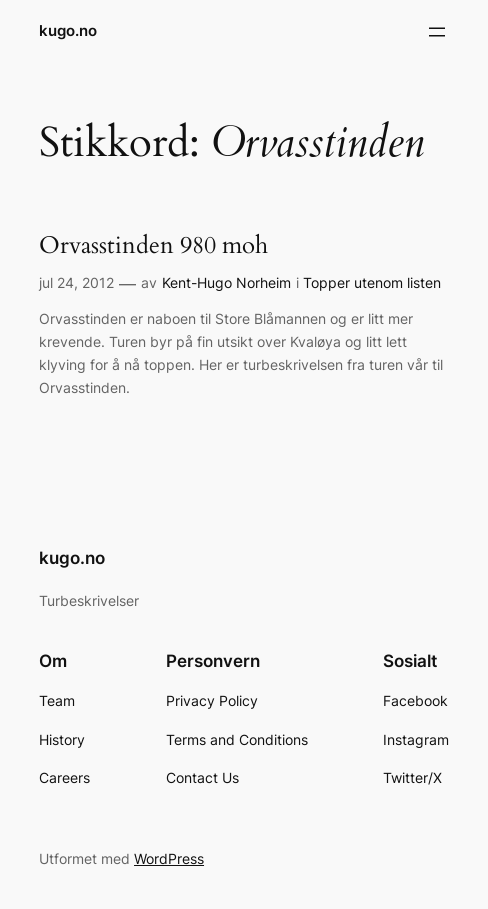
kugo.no (68, 31)
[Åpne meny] (437, 32)
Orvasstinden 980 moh (153, 246)
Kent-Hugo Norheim (226, 282)
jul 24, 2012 (76, 282)
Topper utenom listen (372, 282)
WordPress (169, 858)
